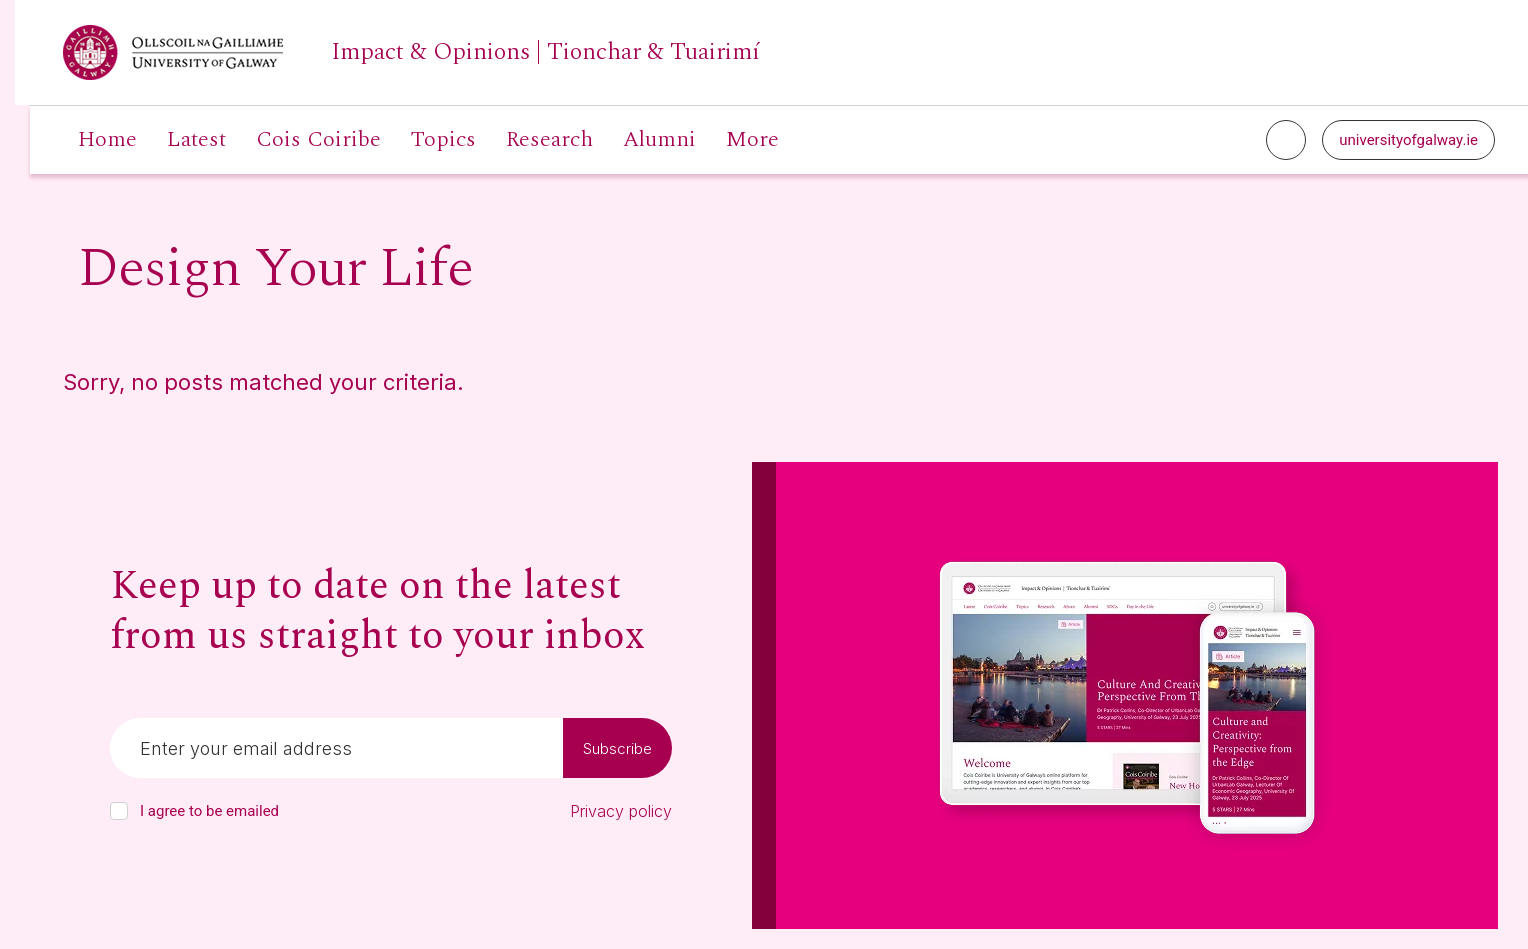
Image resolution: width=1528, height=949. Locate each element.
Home (107, 140)
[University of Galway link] (411, 52)
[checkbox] (119, 811)
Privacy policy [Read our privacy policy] (621, 811)
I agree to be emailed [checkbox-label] (209, 811)
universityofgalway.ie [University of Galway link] (1408, 140)
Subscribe (617, 748)
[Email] (336, 748)
